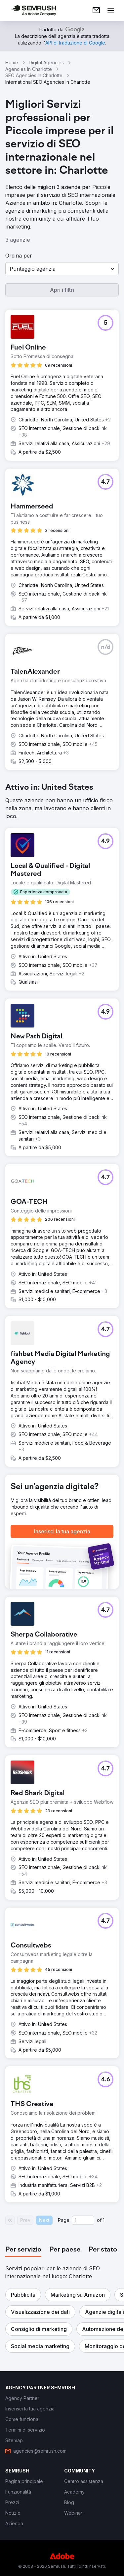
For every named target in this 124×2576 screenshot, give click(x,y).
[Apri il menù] (111, 10)
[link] (96, 10)
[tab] (23, 2249)
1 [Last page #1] (103, 2220)
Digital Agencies (46, 62)
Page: (64, 2220)
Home (11, 62)
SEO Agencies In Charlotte (33, 75)
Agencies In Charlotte (28, 69)
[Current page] (83, 2220)
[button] (62, 268)
